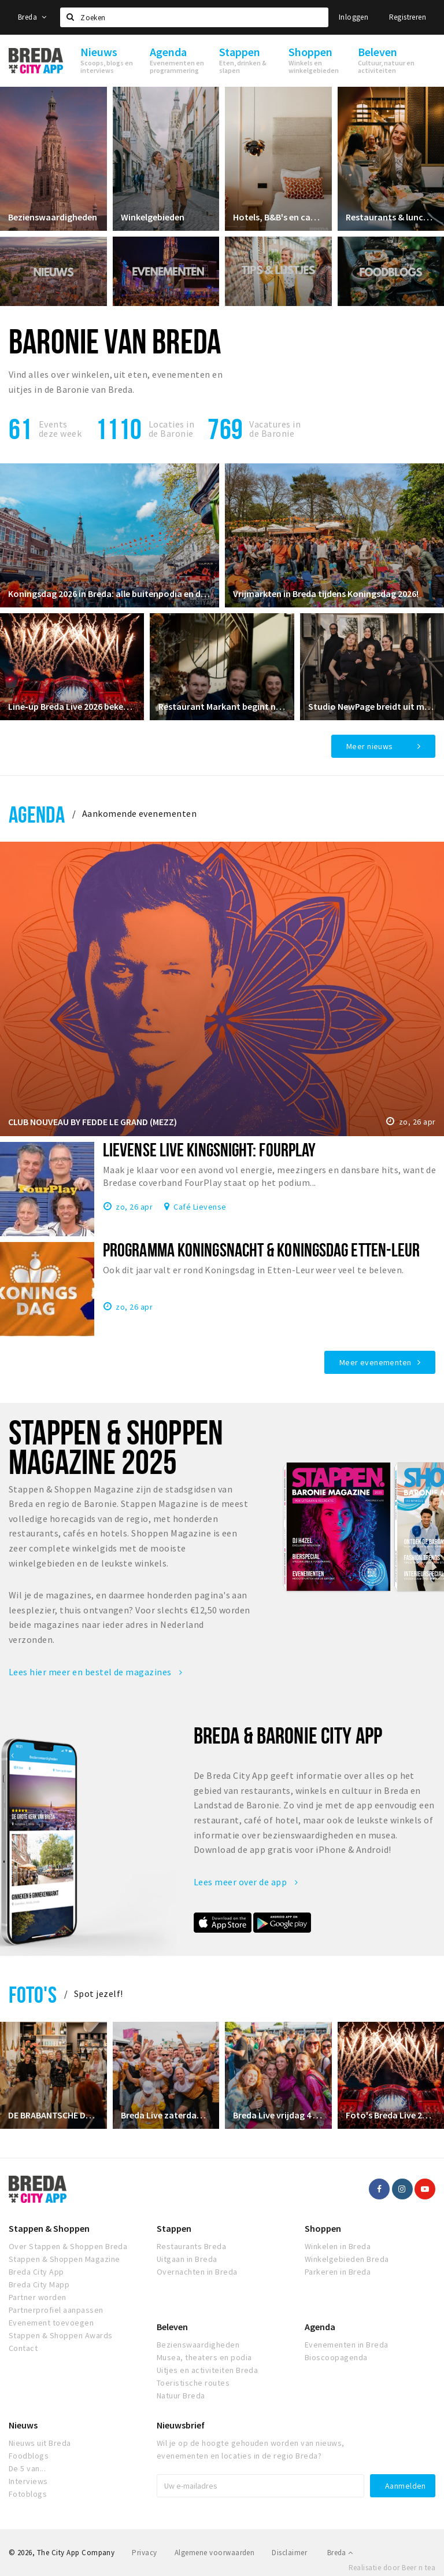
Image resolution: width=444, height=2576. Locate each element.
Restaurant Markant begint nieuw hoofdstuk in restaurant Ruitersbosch (221, 706)
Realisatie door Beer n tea (392, 2568)
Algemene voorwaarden (215, 2552)
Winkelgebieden (153, 216)
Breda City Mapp (39, 2284)
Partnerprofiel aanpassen (56, 2310)
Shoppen (323, 2228)
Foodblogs (29, 2455)
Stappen (174, 2228)
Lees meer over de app (246, 1882)
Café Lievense (199, 1206)
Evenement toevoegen (51, 2322)
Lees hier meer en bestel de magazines (96, 1672)
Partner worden (37, 2297)
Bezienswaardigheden (53, 216)
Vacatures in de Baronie (275, 428)
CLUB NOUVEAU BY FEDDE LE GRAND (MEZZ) (93, 1121)
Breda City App (36, 2272)
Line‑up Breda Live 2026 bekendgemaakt (72, 706)
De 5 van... (27, 2468)
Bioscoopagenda (336, 2357)
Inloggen (353, 17)
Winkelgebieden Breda (347, 2259)
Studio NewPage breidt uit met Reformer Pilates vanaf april (372, 706)
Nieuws (23, 2425)
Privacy (144, 2552)
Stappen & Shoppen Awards (61, 2335)
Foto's (33, 1994)
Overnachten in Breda (197, 2272)
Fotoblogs (28, 2494)
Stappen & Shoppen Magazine (64, 2259)
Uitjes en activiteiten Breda (207, 2370)
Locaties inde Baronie (171, 428)
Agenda (37, 814)
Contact (23, 2348)
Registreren (407, 17)
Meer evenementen (375, 1362)
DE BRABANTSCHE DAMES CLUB (53, 2114)
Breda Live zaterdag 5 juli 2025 (166, 2114)
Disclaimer (289, 2552)
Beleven (172, 2326)
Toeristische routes (193, 2383)
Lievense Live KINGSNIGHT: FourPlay (209, 1149)
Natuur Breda (181, 2395)
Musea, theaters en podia (204, 2357)
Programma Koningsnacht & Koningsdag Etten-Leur (261, 1249)
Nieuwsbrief (181, 2425)
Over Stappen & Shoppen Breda (68, 2246)
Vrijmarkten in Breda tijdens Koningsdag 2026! (326, 593)
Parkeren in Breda (338, 2272)
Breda (32, 17)
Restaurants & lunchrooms (391, 216)
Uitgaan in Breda (187, 2259)
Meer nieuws (369, 746)
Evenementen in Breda (346, 2344)
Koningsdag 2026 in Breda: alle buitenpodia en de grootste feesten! (109, 593)
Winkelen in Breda (338, 2246)
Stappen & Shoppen (49, 2228)
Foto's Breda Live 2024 (391, 2114)
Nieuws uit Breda (40, 2443)
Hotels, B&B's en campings (278, 216)
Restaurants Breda (191, 2246)
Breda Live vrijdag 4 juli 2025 (278, 2114)
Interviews (28, 2481)
